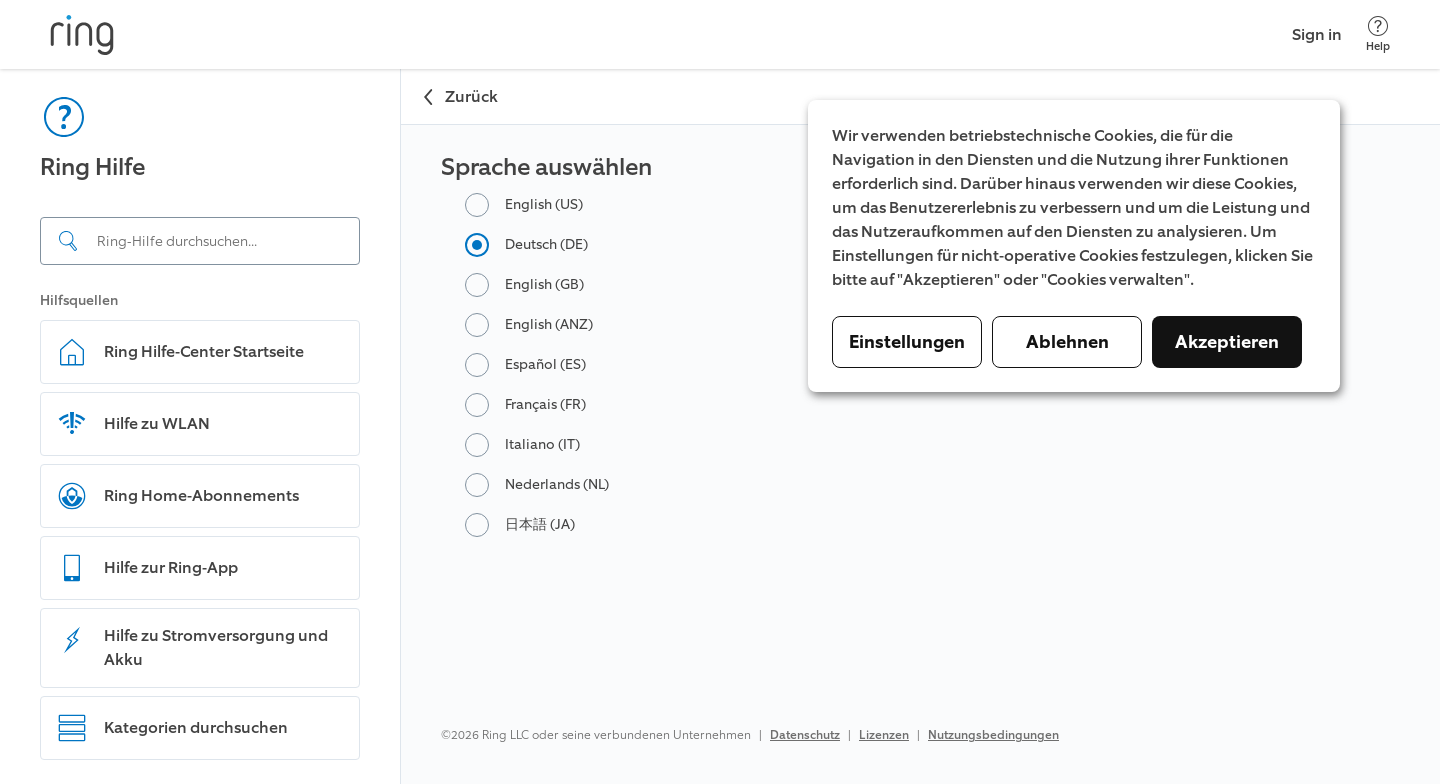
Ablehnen (1067, 342)
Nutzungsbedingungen (993, 735)
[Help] (1378, 34)
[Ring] (82, 35)
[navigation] (200, 426)
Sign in (1317, 34)
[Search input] (200, 241)
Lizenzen (884, 735)
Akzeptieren (1227, 342)
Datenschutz (805, 735)
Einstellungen (907, 342)
